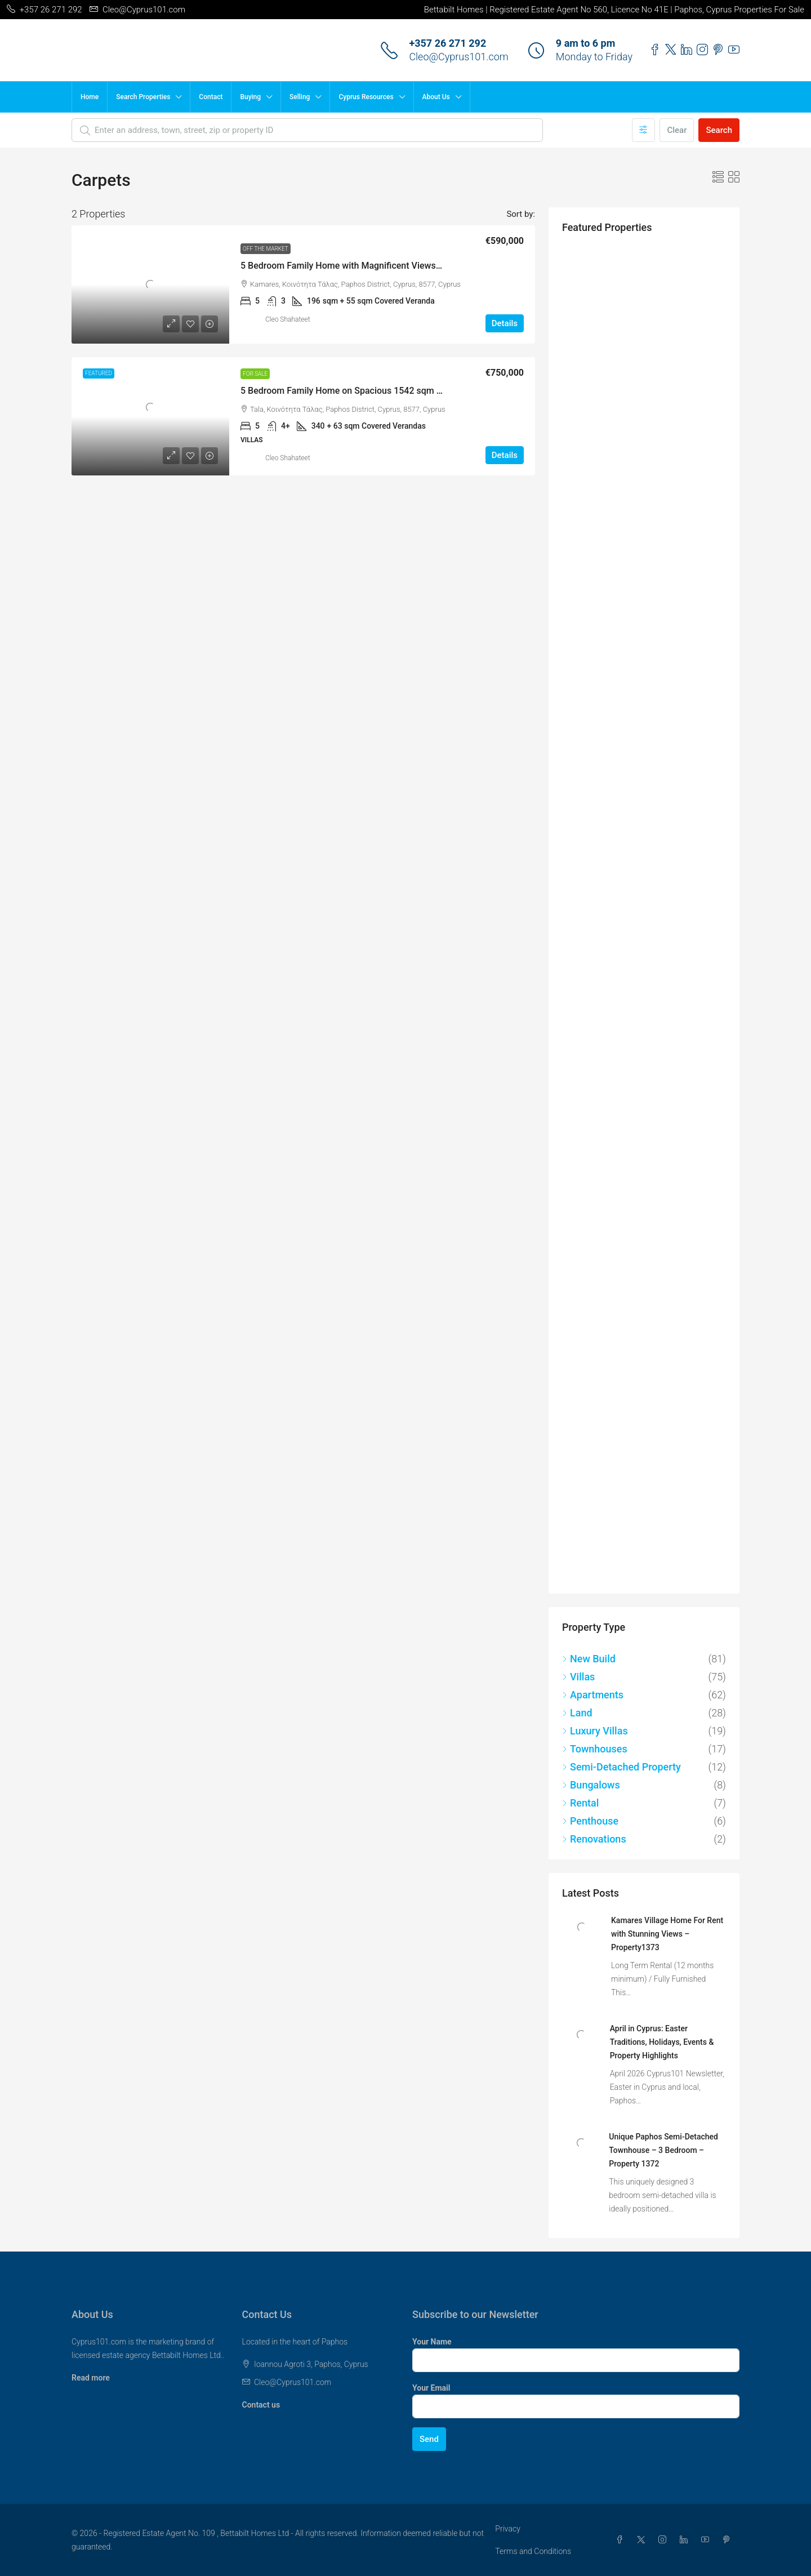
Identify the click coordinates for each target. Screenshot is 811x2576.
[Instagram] (664, 2539)
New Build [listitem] (589, 1659)
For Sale (255, 374)
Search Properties (143, 97)
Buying (250, 97)
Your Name (432, 2341)
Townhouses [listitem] (594, 1749)
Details (505, 323)
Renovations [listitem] (594, 1839)
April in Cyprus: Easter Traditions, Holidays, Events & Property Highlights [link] (662, 2042)
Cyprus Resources (365, 97)
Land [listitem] (577, 1713)
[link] (150, 284)
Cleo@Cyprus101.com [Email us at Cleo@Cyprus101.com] (292, 2382)
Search (719, 130)
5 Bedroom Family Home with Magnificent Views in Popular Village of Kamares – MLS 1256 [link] (424, 265)
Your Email (431, 2387)
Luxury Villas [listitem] (595, 1731)
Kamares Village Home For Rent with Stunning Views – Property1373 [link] (667, 1934)
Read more (91, 2377)
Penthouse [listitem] (590, 1821)
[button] (718, 177)
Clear (677, 130)
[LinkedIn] (686, 2539)
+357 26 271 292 (447, 43)
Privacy (507, 2528)
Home (90, 97)
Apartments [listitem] (592, 1695)
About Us (436, 97)
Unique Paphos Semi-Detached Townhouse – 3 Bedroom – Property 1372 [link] (663, 2150)
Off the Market (265, 249)
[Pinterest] (729, 2539)
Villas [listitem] (578, 1677)
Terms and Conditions (533, 2551)
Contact (210, 97)
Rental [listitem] (580, 1803)
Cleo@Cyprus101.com (458, 57)
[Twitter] (643, 2539)
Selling (299, 97)
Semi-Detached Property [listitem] (621, 1767)
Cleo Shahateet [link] (287, 319)
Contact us (261, 2404)
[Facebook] (622, 2539)
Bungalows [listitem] (591, 1785)
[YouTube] (707, 2539)
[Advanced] (643, 130)
